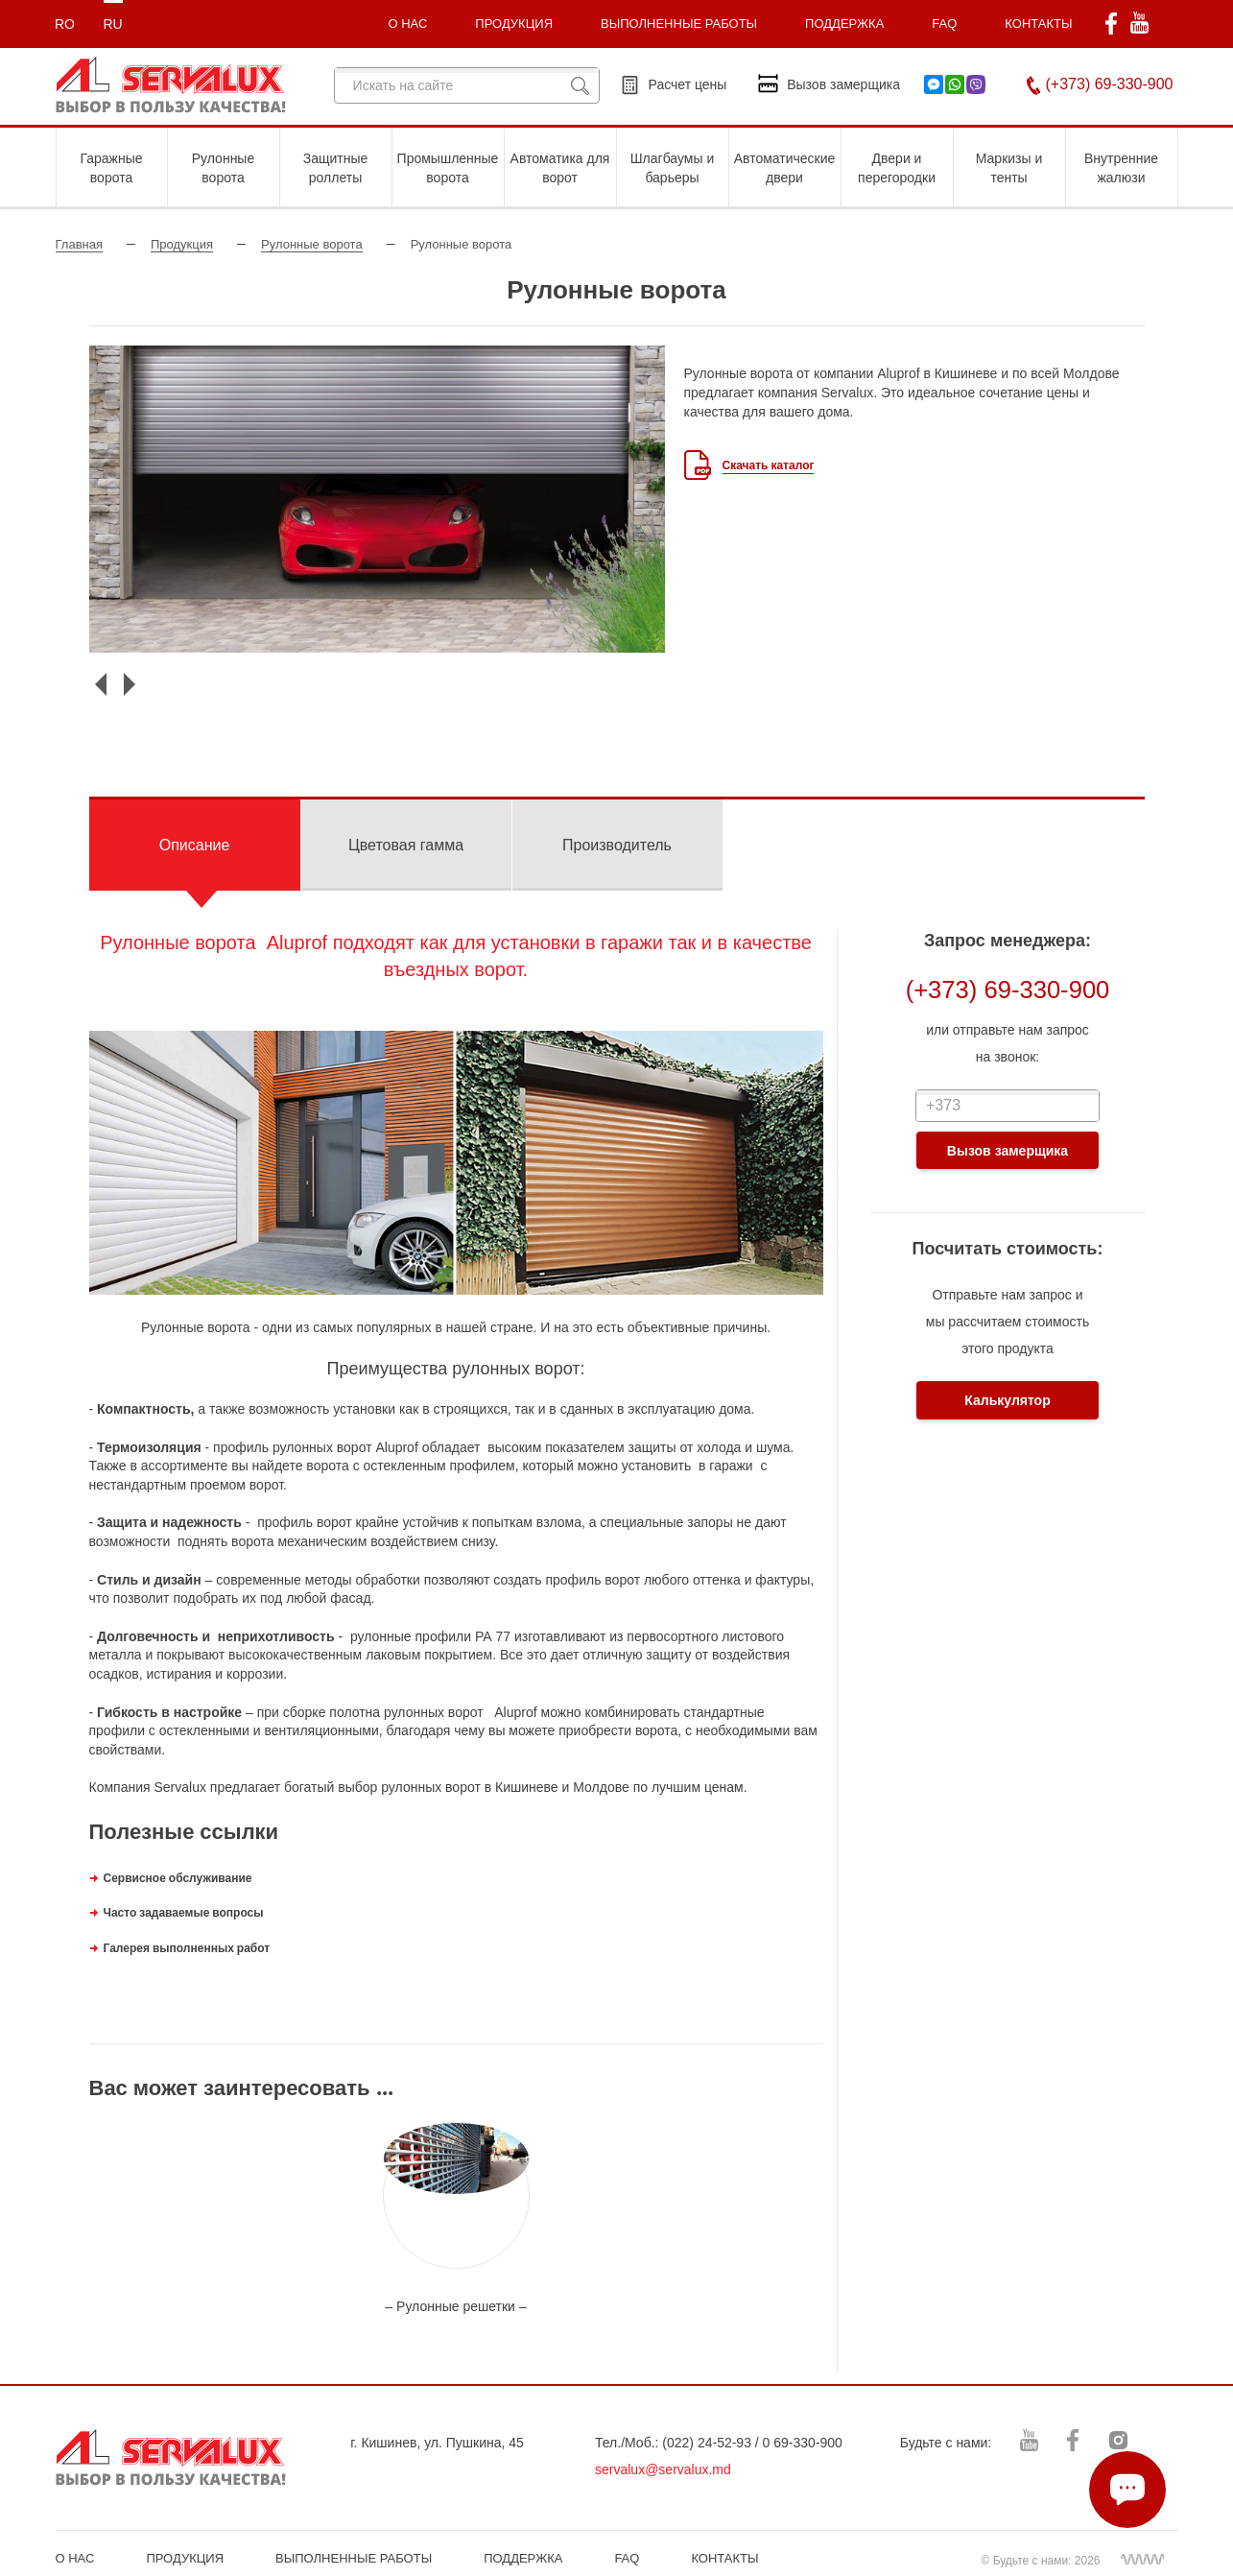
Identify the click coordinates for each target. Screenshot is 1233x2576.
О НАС (75, 2558)
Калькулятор (1007, 1400)
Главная (79, 244)
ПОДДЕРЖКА (844, 23)
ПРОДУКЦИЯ (514, 23)
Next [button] (130, 684)
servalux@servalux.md (663, 2469)
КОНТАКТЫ (1038, 23)
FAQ (944, 23)
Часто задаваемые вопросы (185, 1912)
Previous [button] (101, 684)
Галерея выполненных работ (187, 1948)
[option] (377, 499)
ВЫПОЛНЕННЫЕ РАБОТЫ (353, 2558)
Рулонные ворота (312, 244)
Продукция (182, 244)
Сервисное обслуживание (178, 1878)
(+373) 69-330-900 (1110, 84)
